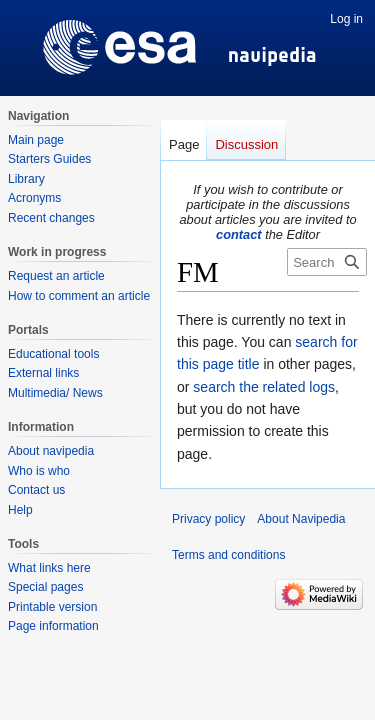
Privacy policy (208, 519)
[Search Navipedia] (327, 262)
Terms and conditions (228, 555)
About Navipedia (301, 519)
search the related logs (264, 387)
